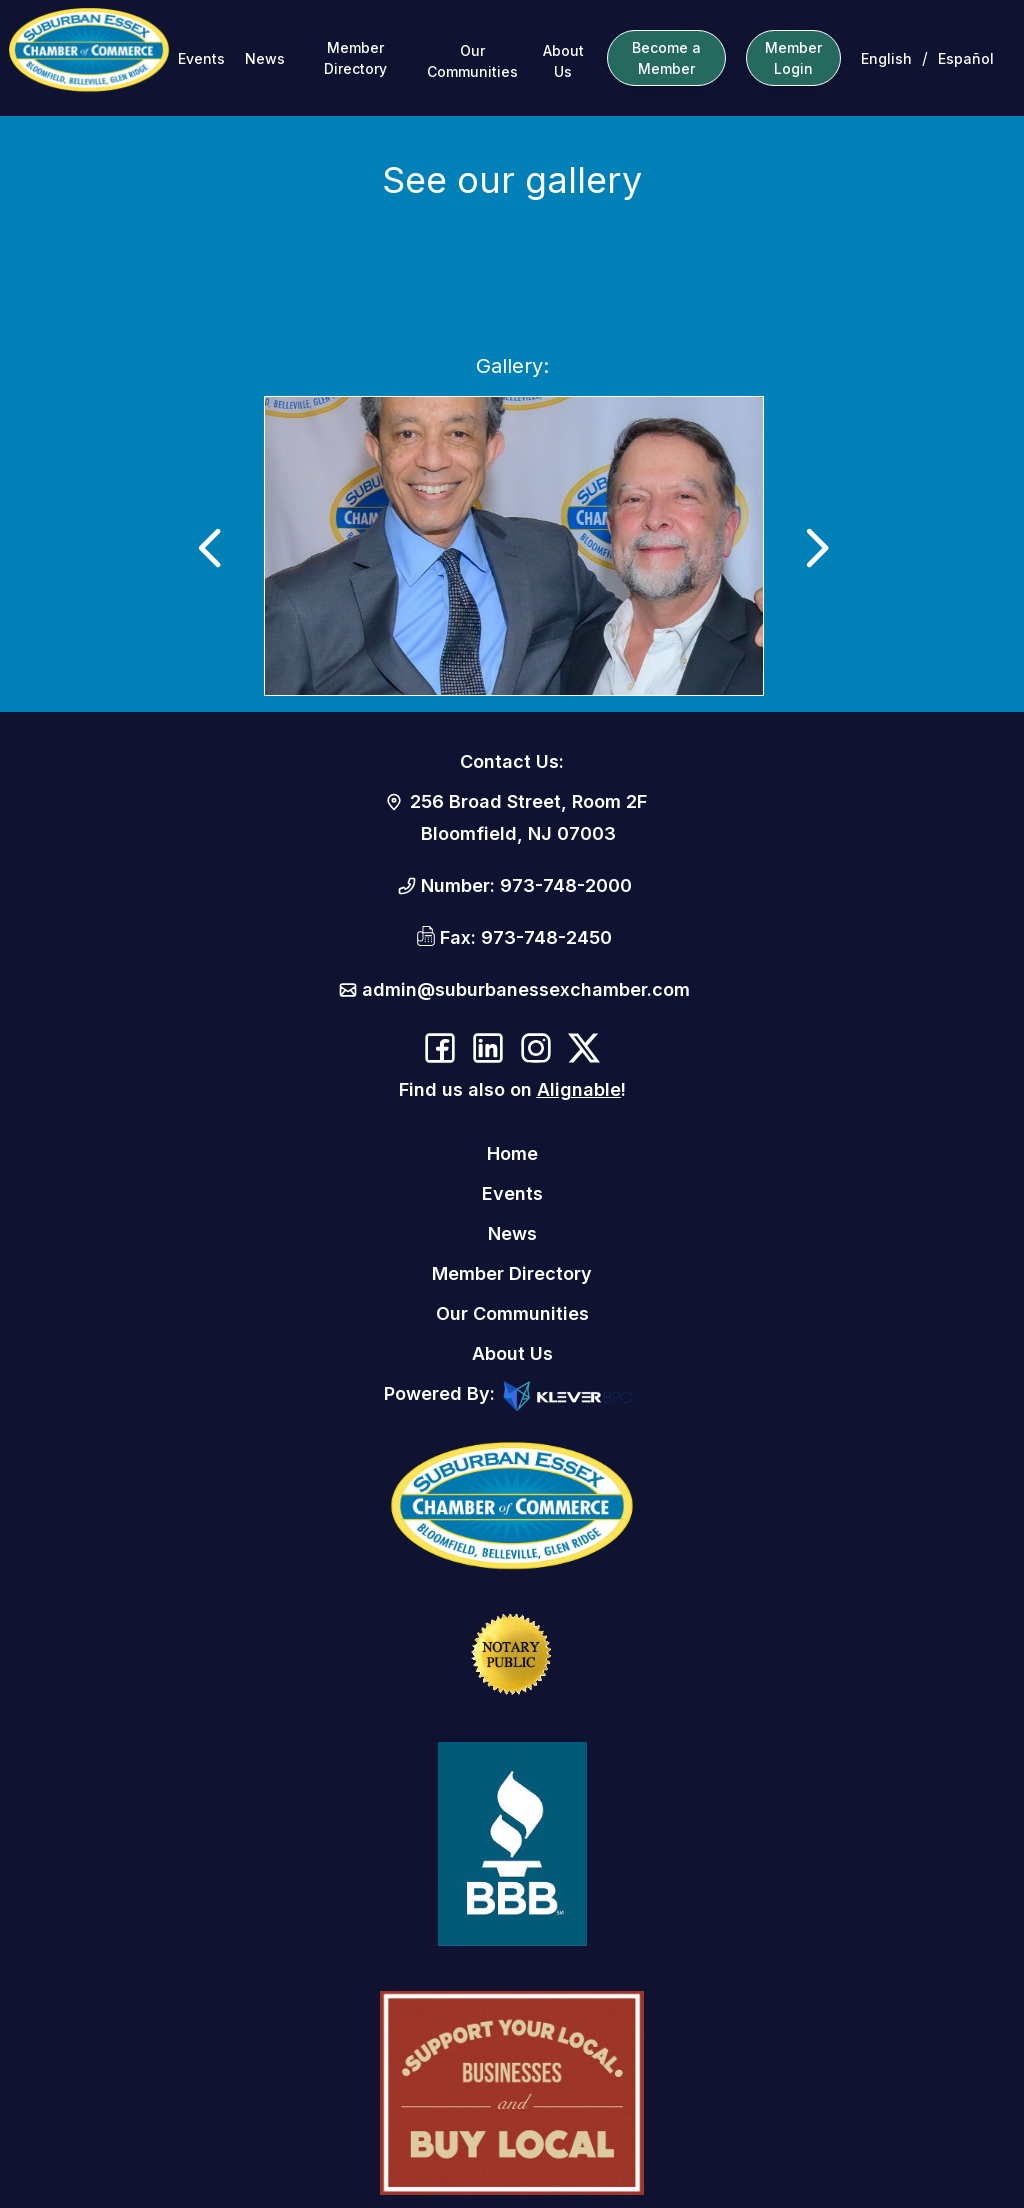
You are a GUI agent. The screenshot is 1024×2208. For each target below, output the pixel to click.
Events (201, 58)
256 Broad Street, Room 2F (528, 801)
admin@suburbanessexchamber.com (526, 989)
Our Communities (472, 61)
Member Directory (355, 58)
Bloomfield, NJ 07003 (518, 833)
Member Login (793, 58)
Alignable (579, 1089)
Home (512, 1153)
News (265, 58)
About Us (563, 61)
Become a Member (666, 58)
